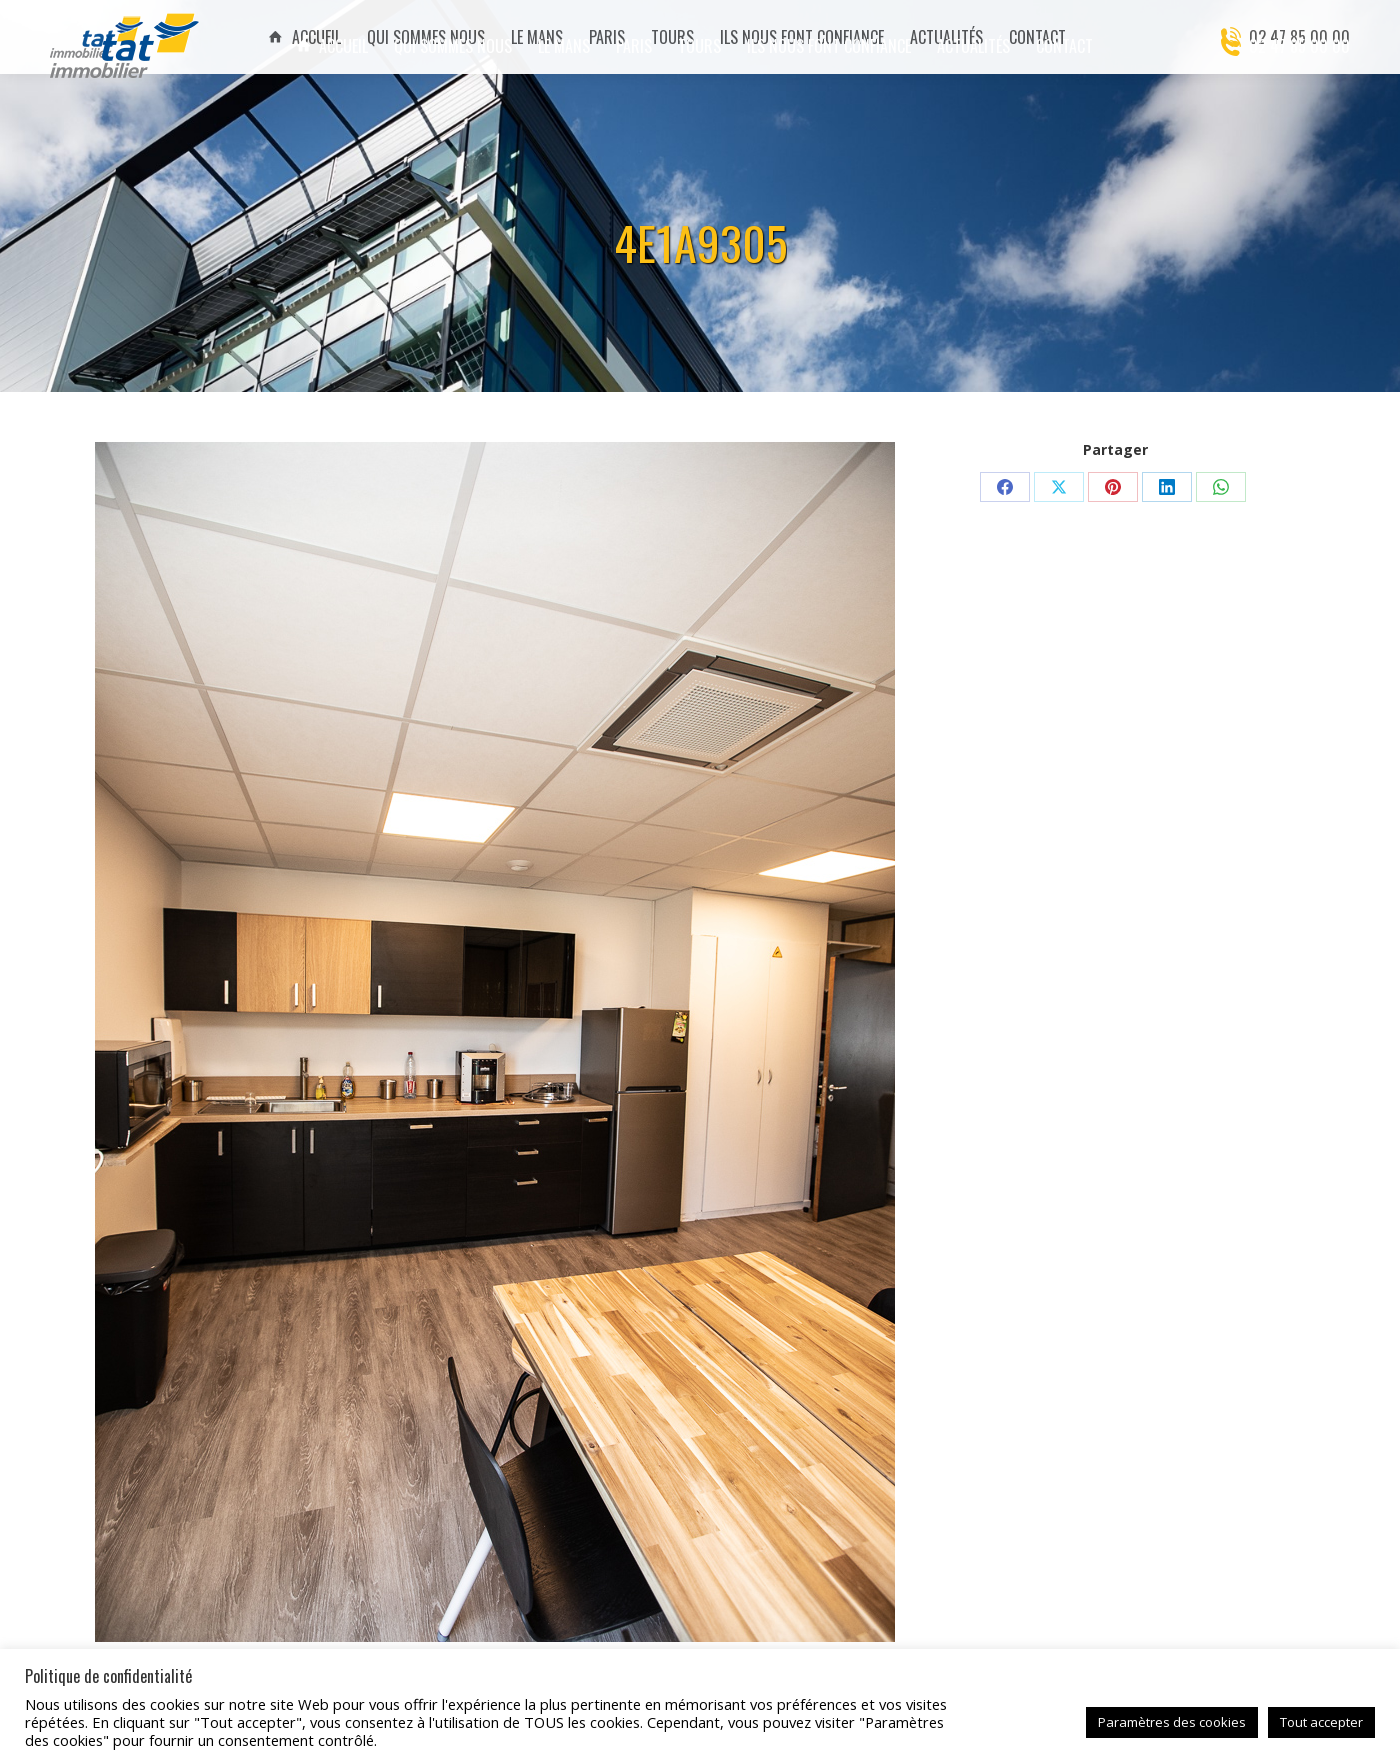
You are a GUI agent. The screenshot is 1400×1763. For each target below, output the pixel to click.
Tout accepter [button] (1321, 1722)
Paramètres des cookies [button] (1172, 1722)
